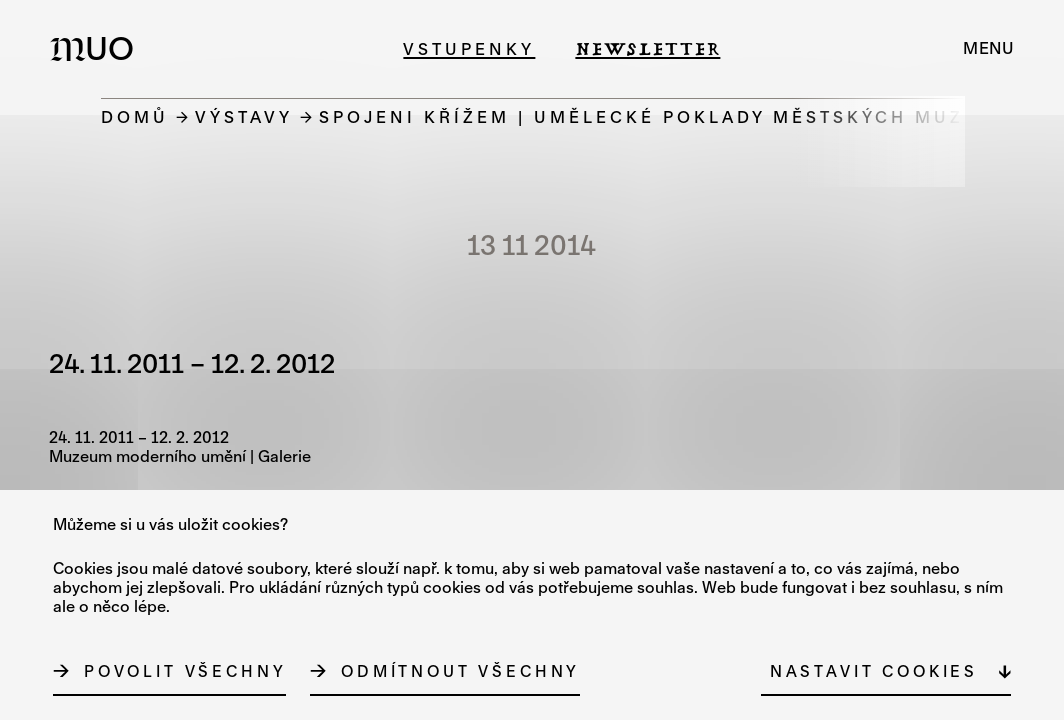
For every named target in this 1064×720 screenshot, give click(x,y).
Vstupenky (469, 48)
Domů (135, 116)
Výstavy (244, 116)
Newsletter (647, 48)
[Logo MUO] (98, 48)
